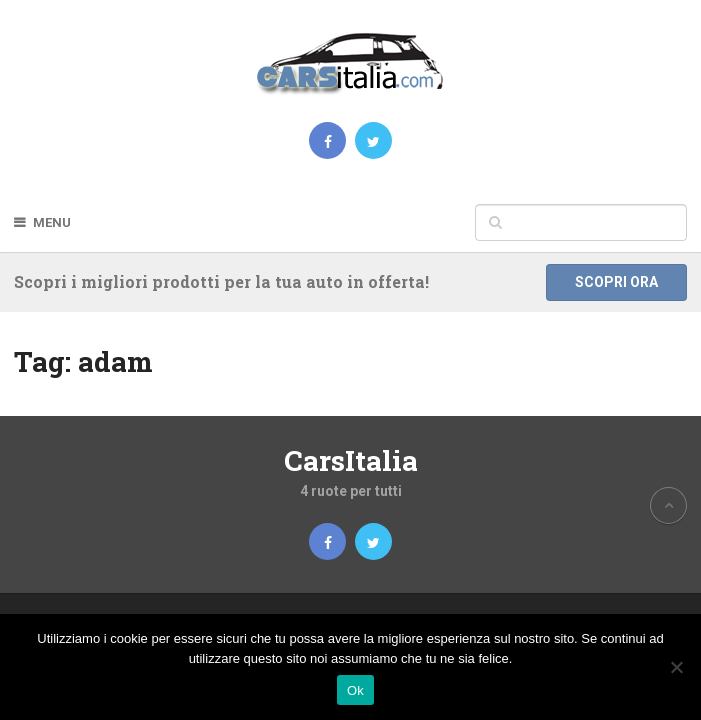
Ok (355, 690)
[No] (676, 667)
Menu (52, 222)
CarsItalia (351, 460)
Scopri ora (616, 282)
